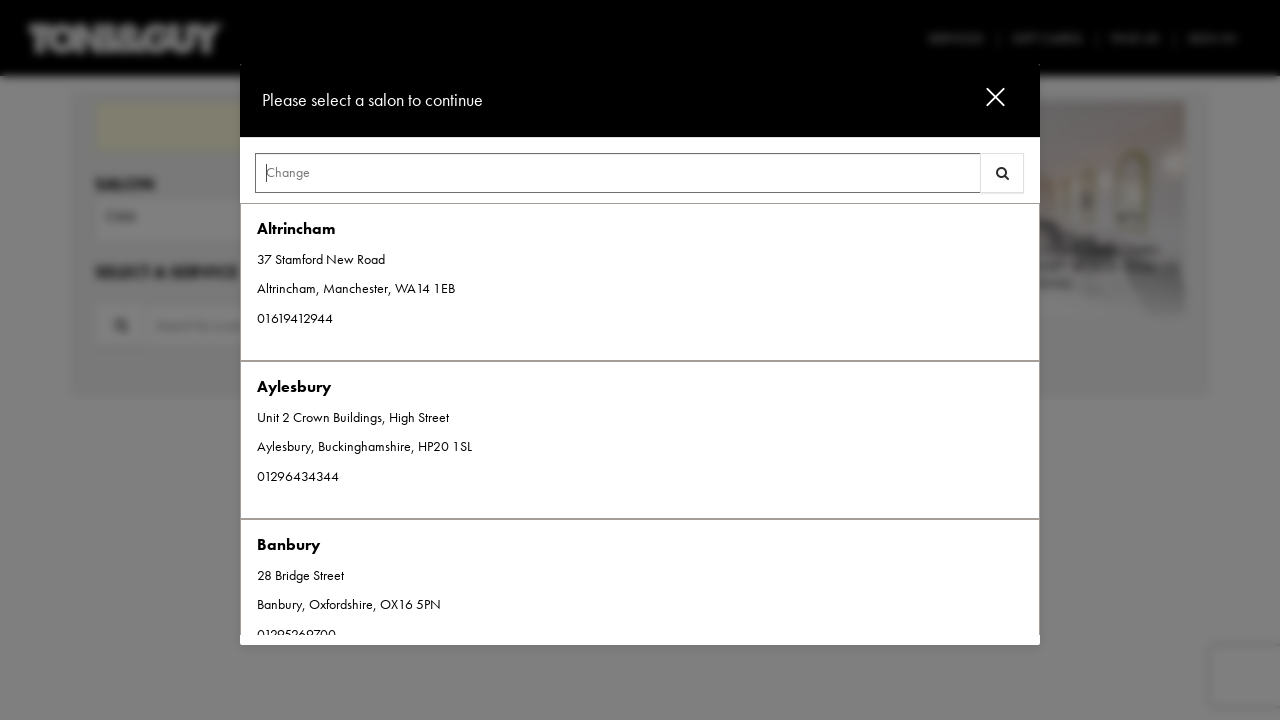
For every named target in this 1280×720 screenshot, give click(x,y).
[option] (640, 282)
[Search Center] (618, 173)
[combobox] (640, 178)
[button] (983, 100)
